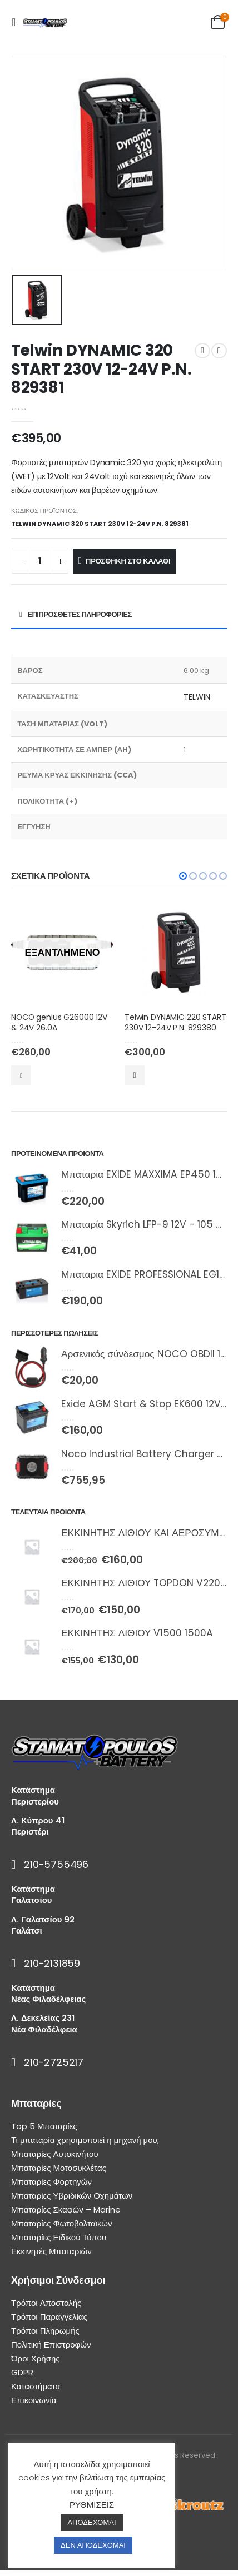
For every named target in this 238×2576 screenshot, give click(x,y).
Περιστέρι (30, 1831)
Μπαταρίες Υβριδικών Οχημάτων (71, 2195)
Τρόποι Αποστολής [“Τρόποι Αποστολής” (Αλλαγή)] (46, 2303)
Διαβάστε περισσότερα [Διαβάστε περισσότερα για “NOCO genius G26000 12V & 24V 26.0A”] (21, 1075)
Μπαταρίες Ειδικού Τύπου (58, 2237)
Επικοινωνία (33, 2400)
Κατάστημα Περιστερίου (35, 1795)
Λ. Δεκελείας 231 (43, 2018)
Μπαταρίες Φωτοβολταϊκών (61, 2223)
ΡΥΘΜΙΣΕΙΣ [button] (92, 2504)
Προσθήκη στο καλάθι (128, 561)
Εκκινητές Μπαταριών (51, 2251)
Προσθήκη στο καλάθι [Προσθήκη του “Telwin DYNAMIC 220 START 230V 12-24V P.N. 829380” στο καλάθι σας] (135, 1075)
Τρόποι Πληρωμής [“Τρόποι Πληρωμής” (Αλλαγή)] (45, 2330)
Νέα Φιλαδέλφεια (44, 2029)
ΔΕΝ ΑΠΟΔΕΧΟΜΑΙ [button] (93, 2545)
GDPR (22, 2372)
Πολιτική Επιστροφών (51, 2344)
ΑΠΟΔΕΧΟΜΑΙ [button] (91, 2522)
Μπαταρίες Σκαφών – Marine (66, 2209)
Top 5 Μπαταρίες (44, 2126)
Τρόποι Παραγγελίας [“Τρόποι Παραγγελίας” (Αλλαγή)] (49, 2317)
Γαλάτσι (26, 1930)
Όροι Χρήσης (35, 2358)
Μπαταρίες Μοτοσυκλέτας (58, 2168)
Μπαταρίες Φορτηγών (51, 2182)
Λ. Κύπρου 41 (38, 1820)
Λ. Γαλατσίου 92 (43, 1919)
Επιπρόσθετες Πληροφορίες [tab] (79, 614)
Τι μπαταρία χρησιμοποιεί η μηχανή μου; (85, 2140)
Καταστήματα (35, 2386)
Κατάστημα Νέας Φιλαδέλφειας (48, 1993)
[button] (183, 876)
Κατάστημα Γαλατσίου (33, 1894)
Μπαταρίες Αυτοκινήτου (54, 2154)
